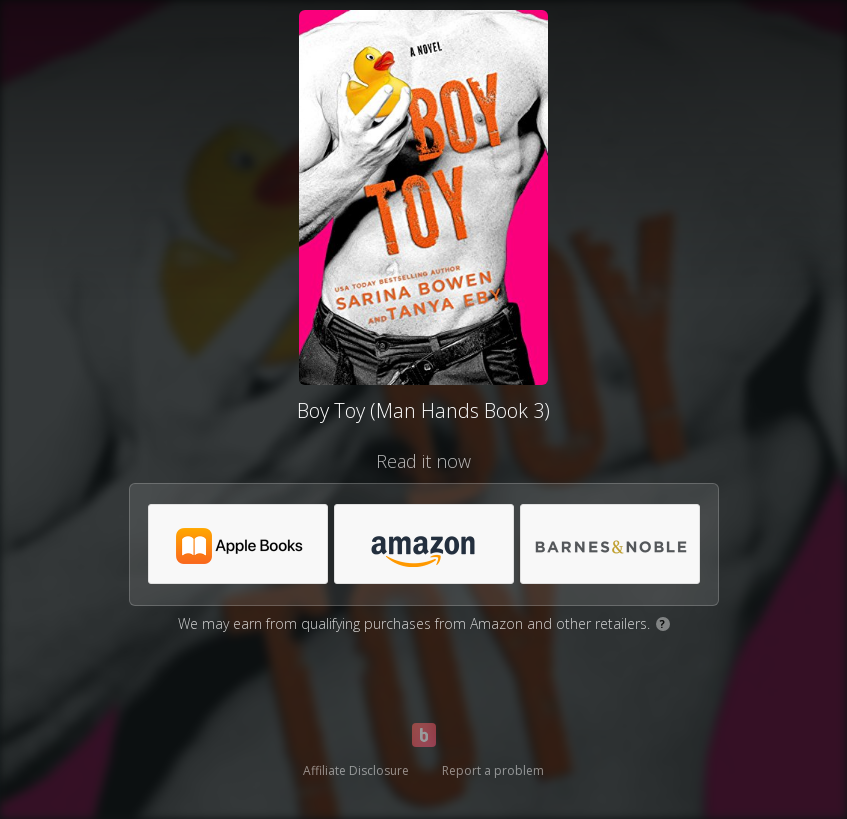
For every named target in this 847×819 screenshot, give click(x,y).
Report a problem (493, 770)
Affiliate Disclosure (356, 770)
